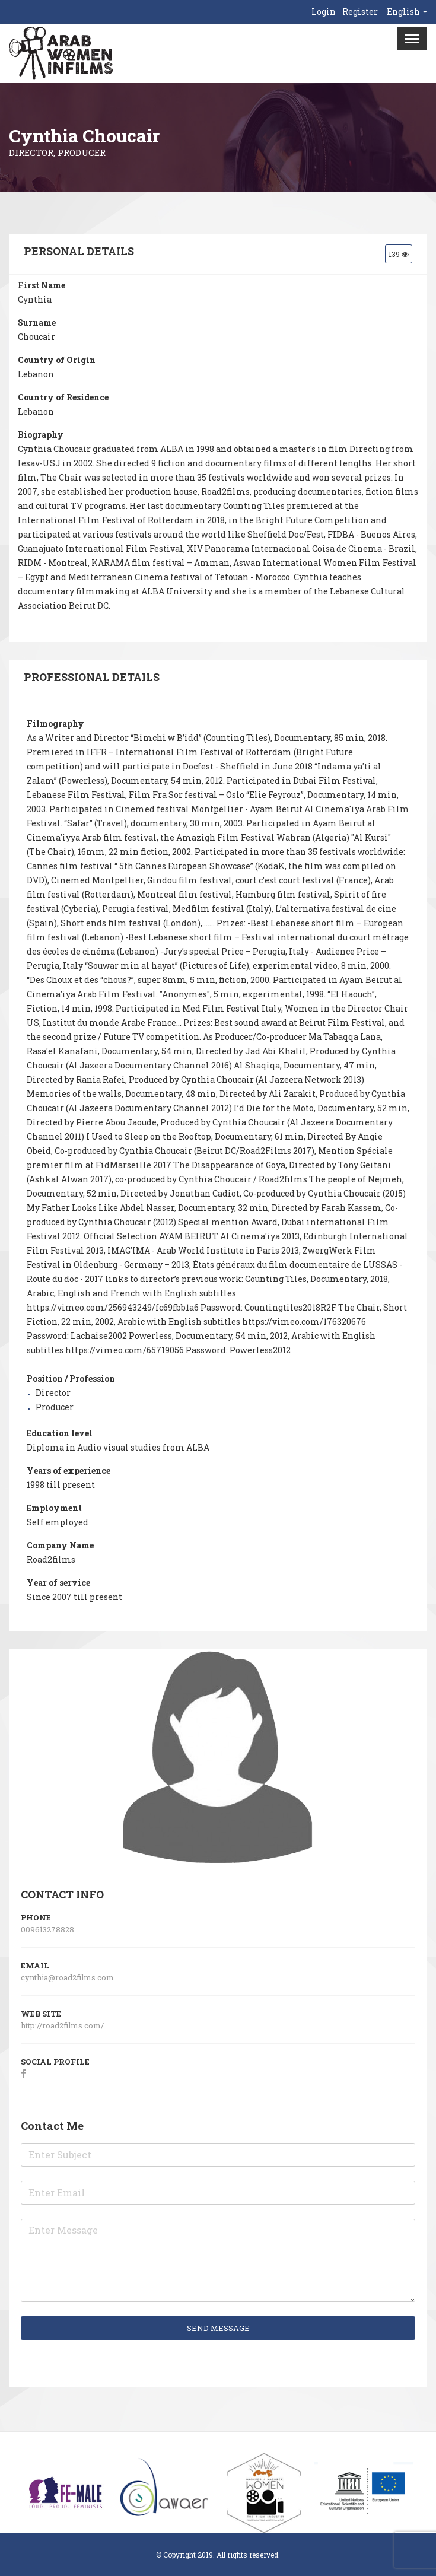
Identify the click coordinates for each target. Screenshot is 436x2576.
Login (323, 11)
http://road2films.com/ (63, 2025)
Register (360, 11)
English (403, 11)
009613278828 (47, 1929)
